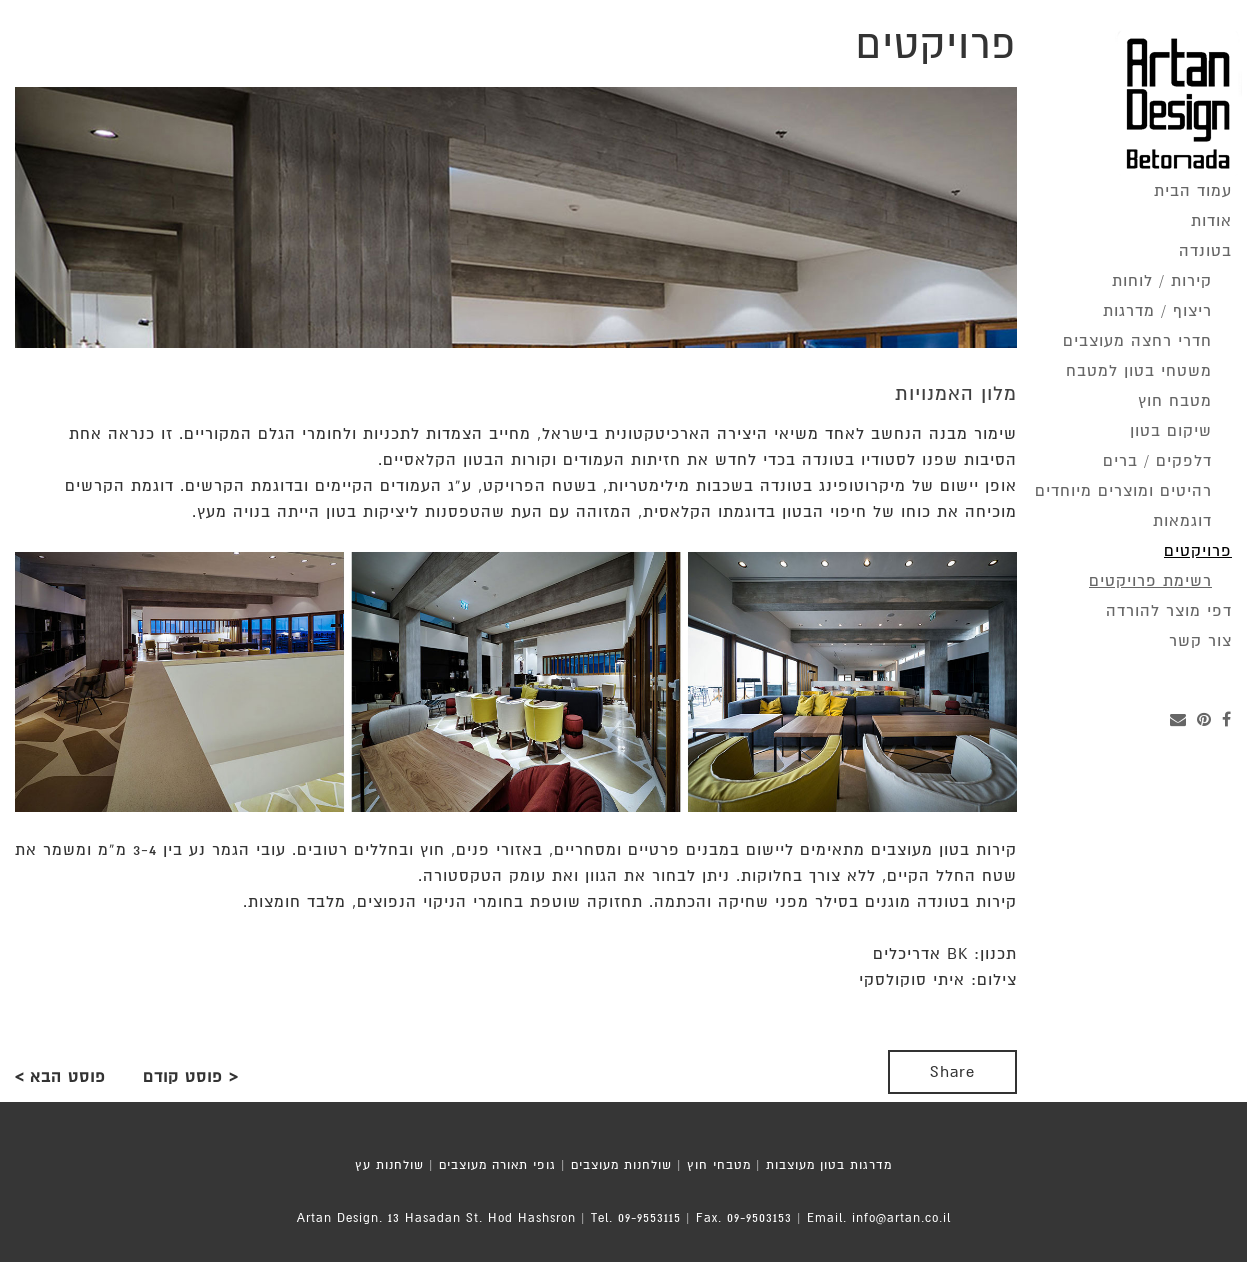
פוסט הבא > (60, 1077)
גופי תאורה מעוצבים (497, 1165)
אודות (1211, 221)
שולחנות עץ (389, 1165)
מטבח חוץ (1175, 401)
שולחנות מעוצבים (621, 1165)
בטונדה (1205, 251)
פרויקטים (1198, 551)
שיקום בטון (1171, 431)
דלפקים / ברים (1157, 461)
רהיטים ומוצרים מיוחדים (1123, 491)
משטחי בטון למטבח (1139, 371)
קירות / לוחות (1162, 281)
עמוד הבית (1193, 191)
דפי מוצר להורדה (1169, 611)
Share (952, 1072)
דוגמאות (1182, 521)
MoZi (660, 1271)
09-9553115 (649, 1218)
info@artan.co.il (901, 1218)
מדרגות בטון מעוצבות (829, 1165)
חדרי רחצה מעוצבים (1137, 341)
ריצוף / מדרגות (1157, 311)
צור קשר (1200, 641)
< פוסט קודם (191, 1077)
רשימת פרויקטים (1150, 581)
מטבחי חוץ (719, 1165)
